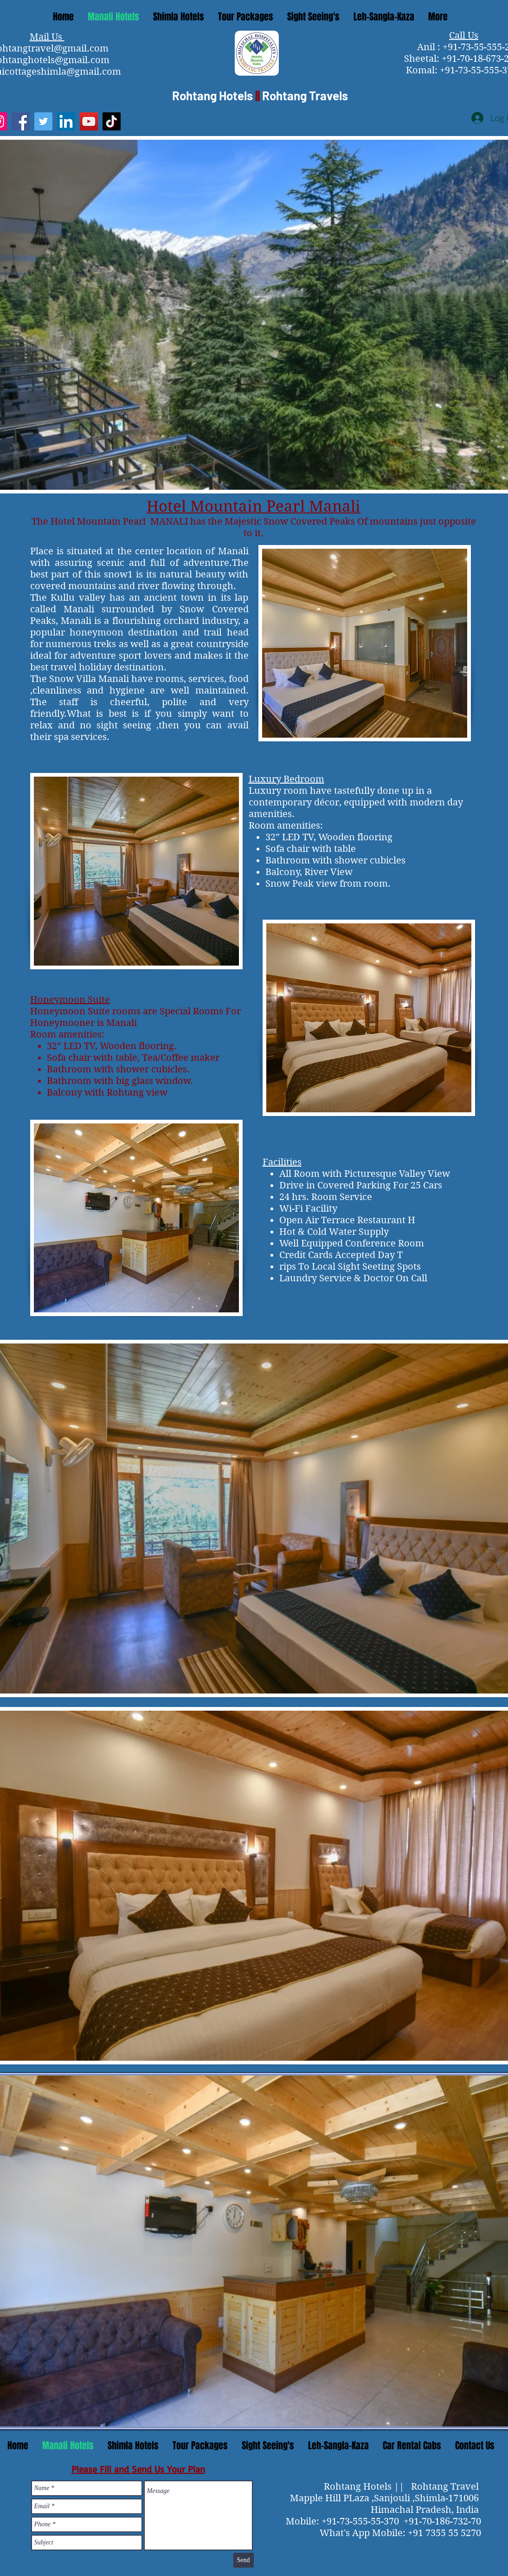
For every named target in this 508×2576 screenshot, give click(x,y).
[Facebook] (21, 121)
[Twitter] (43, 121)
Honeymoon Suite (70, 999)
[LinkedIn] (66, 121)
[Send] (243, 2560)
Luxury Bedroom (286, 779)
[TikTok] (112, 121)
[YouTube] (89, 121)
